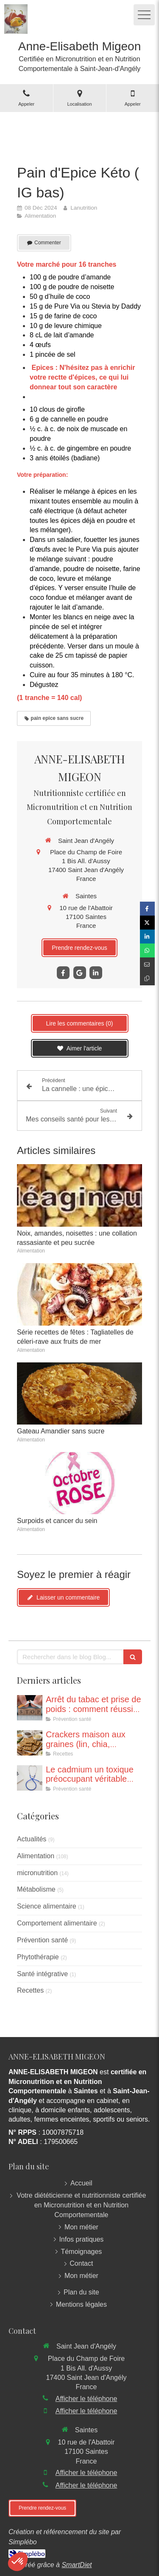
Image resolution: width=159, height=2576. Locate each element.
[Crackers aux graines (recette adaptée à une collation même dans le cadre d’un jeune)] (29, 1743)
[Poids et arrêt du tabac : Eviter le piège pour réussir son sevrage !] (29, 1707)
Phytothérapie (38, 1957)
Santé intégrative (42, 1973)
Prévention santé (42, 1940)
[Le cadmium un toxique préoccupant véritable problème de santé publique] (29, 1778)
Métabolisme (36, 1889)
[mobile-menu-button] (144, 14)
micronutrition (37, 1872)
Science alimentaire (46, 1906)
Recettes (30, 1990)
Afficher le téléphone (86, 2398)
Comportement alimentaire (57, 1923)
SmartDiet (76, 2564)
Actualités (31, 1839)
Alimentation (35, 1856)
